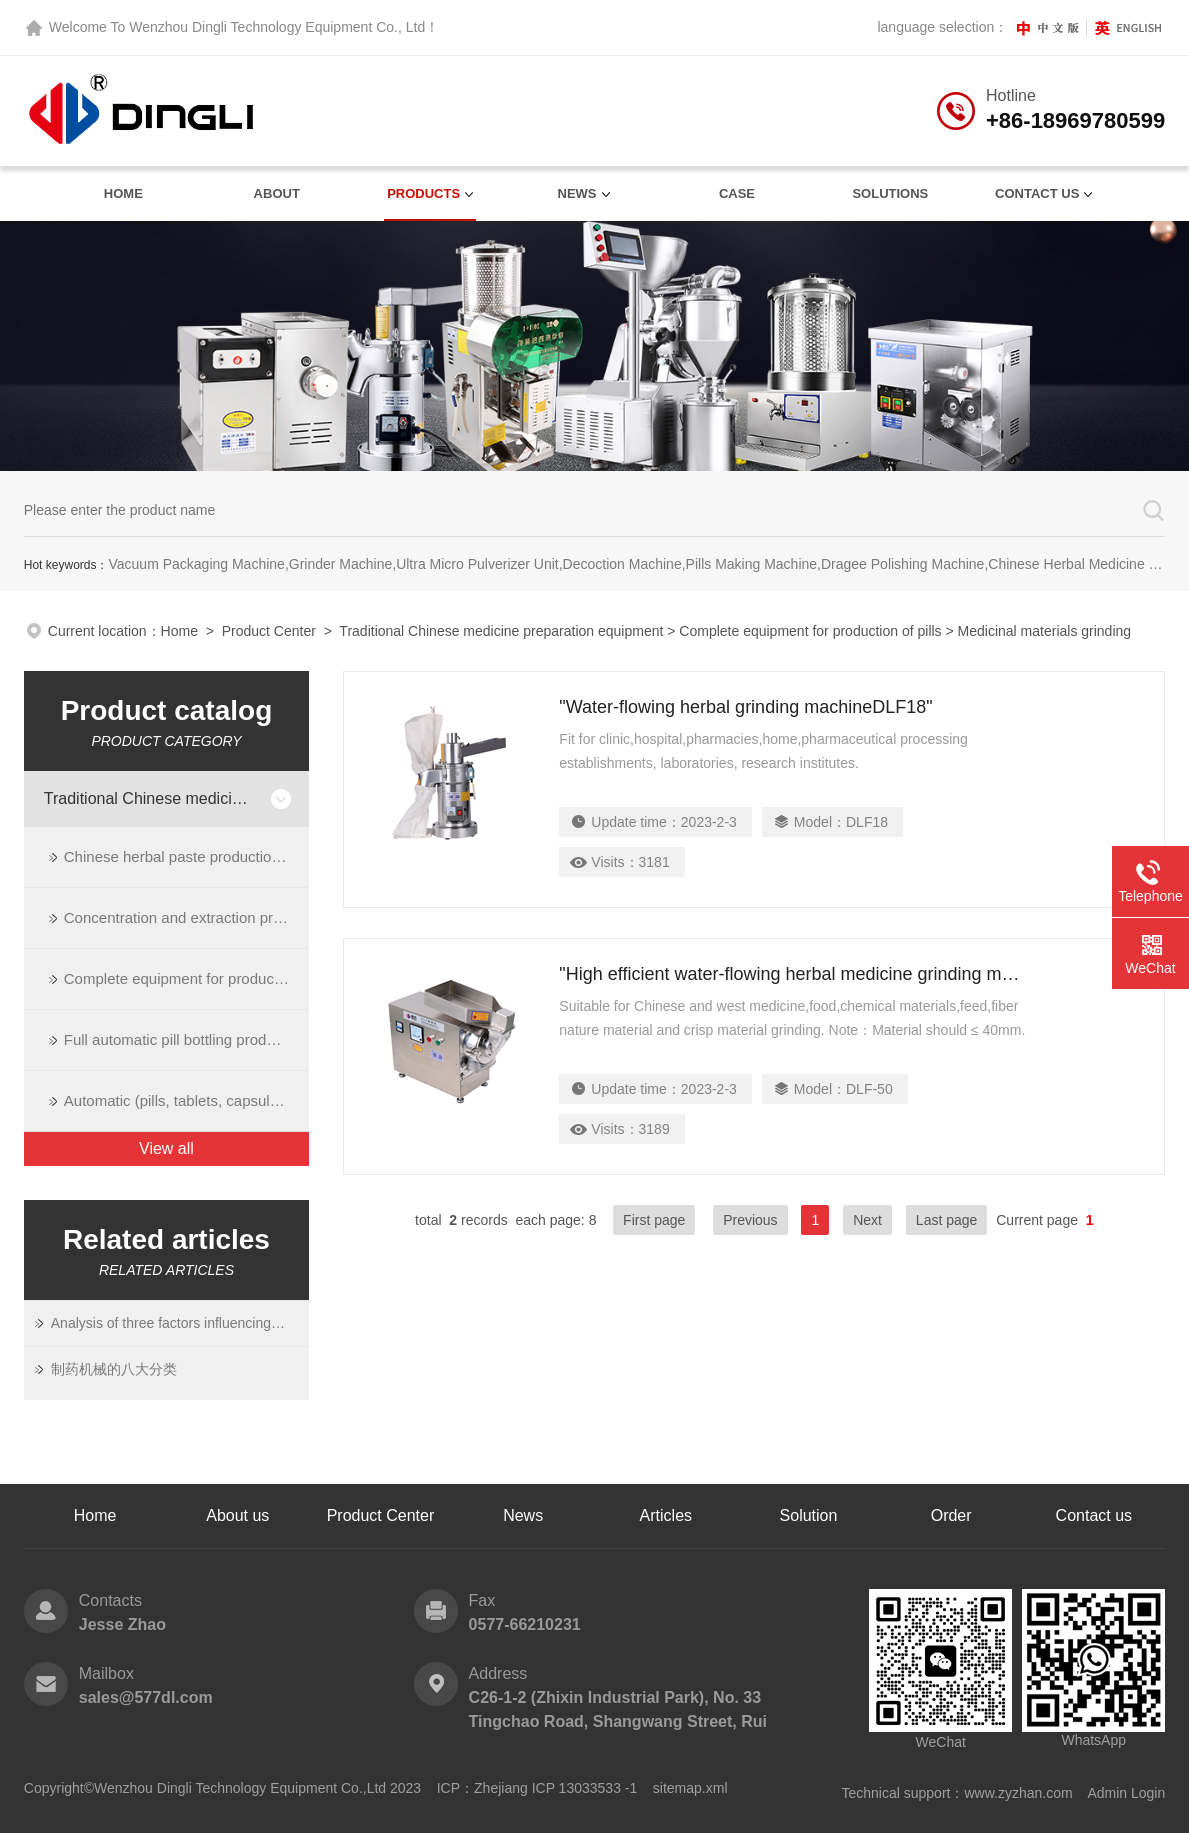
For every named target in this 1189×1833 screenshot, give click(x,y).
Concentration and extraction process (186, 917)
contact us (1037, 193)
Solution (809, 1515)
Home (123, 193)
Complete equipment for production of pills (810, 631)
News (577, 193)
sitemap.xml (690, 1788)
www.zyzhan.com (1018, 1793)
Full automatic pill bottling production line (186, 1039)
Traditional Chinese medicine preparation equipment (501, 631)
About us (237, 1515)
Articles (666, 1515)
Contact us (1094, 1515)
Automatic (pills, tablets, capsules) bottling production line (186, 1100)
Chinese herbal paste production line (186, 856)
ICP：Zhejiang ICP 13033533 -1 (537, 1788)
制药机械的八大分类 (114, 1369)
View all (166, 1148)
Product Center (269, 631)
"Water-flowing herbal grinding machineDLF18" (745, 707)
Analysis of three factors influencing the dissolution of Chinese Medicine (168, 1323)
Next (867, 1220)
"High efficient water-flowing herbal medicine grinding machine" (793, 974)
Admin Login (1126, 1793)
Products (423, 193)
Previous (750, 1220)
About (277, 193)
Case (737, 193)
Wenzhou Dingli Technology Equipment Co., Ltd (277, 27)
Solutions (890, 193)
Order (951, 1515)
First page (654, 1220)
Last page (947, 1220)
